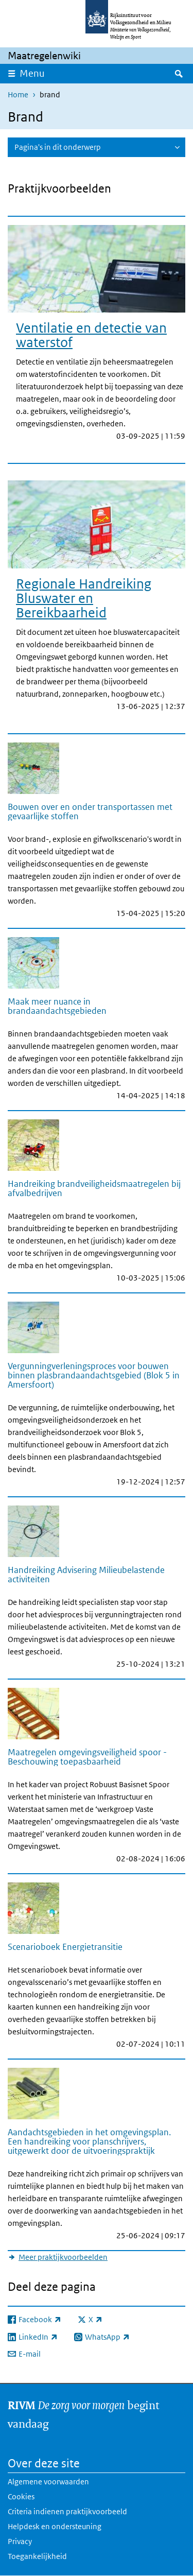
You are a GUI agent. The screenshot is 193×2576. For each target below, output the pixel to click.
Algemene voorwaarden (48, 2481)
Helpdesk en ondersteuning (54, 2526)
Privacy (20, 2541)
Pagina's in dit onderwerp (57, 147)
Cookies (21, 2496)
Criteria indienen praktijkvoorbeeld (67, 2511)
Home (18, 94)
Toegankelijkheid (37, 2556)
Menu (32, 73)
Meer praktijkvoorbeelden (63, 2257)
